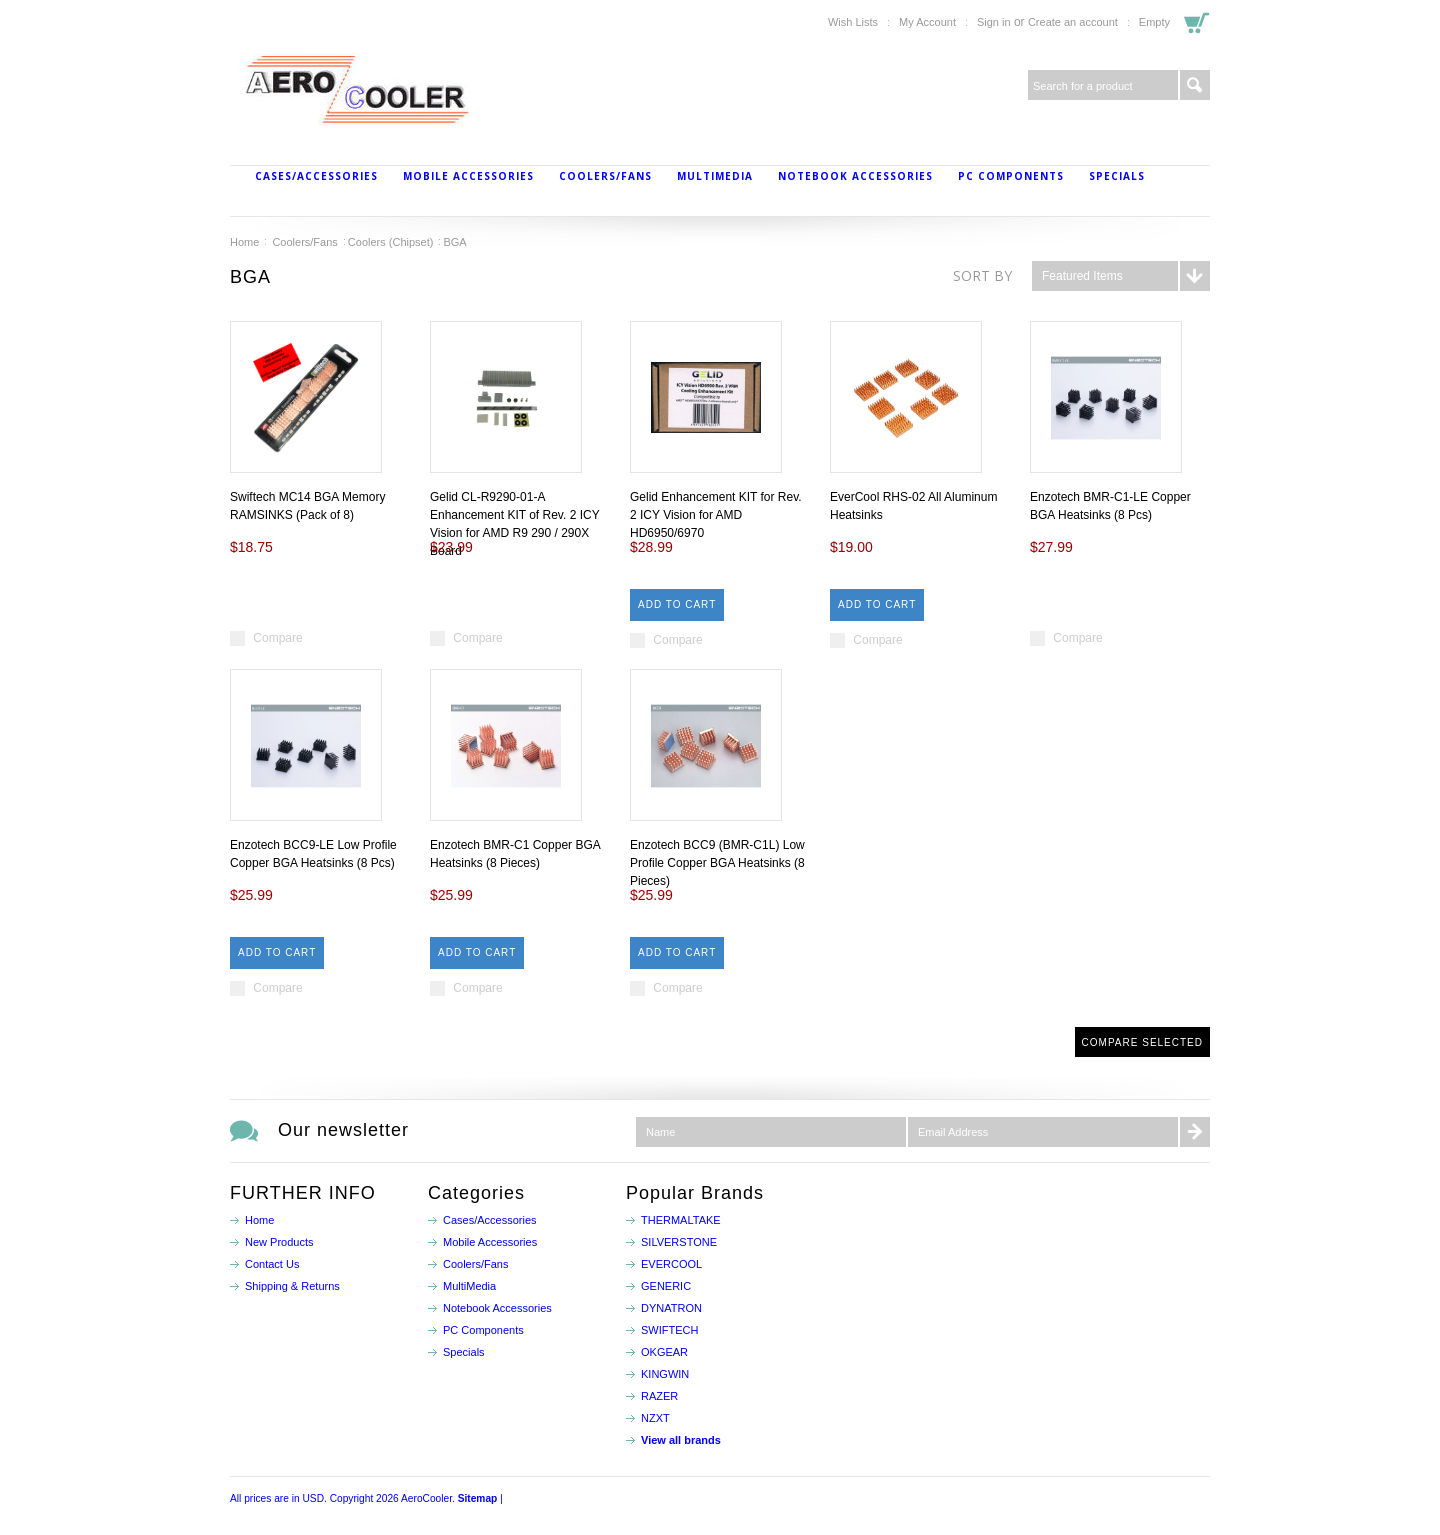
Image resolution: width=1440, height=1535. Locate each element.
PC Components (1011, 176)
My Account (927, 22)
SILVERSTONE (679, 1242)
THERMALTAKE (681, 1220)
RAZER (659, 1396)
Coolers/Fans (605, 176)
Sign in (994, 22)
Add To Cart (677, 604)
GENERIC (666, 1286)
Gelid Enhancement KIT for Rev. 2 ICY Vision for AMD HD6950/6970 (716, 515)
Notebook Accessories (855, 176)
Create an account (1073, 22)
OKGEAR (664, 1352)
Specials (1117, 176)
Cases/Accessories (316, 176)
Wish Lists (853, 22)
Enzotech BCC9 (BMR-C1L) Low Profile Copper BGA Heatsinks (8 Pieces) (717, 863)
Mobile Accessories (468, 176)
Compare (277, 638)
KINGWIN (665, 1374)
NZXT (655, 1418)
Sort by (982, 275)
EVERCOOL (671, 1264)
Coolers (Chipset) (391, 242)
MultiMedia (715, 176)
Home (244, 242)
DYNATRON (671, 1308)
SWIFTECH (669, 1330)
